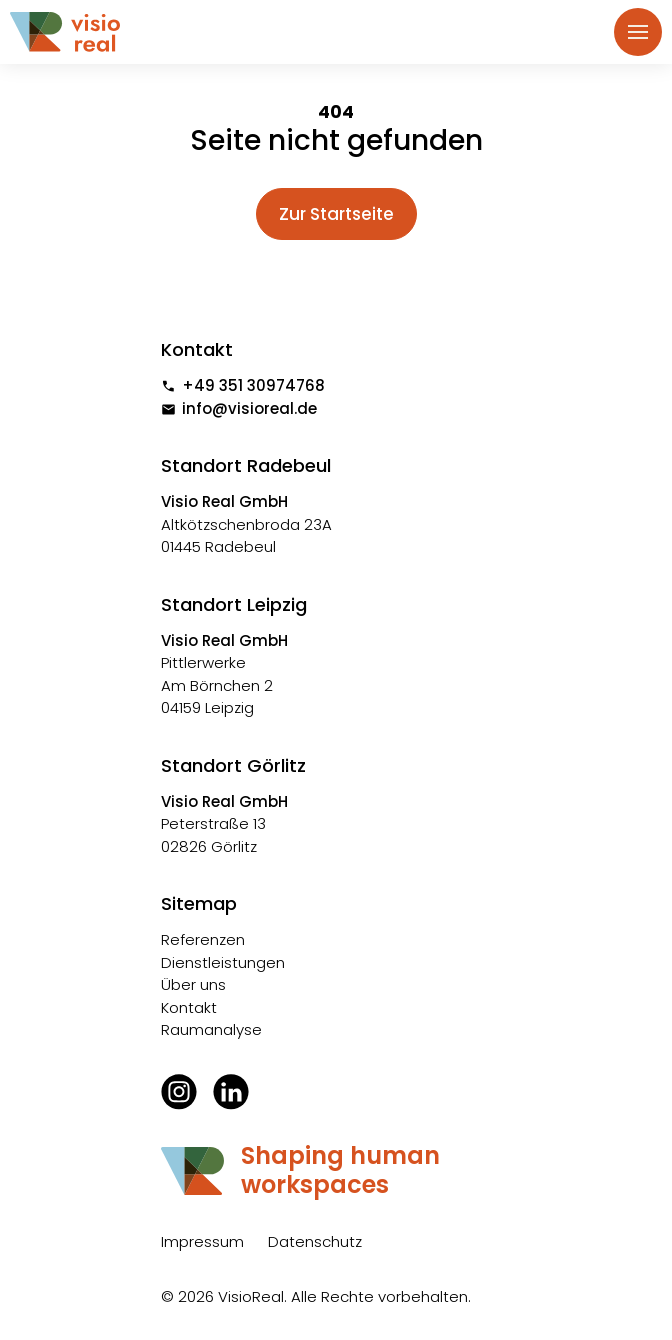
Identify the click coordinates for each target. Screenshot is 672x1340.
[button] (638, 32)
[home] (75, 32)
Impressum (202, 1241)
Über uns (193, 984)
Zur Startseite (336, 214)
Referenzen (203, 939)
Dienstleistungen (223, 962)
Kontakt (189, 1007)
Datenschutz (315, 1241)
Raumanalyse (211, 1029)
